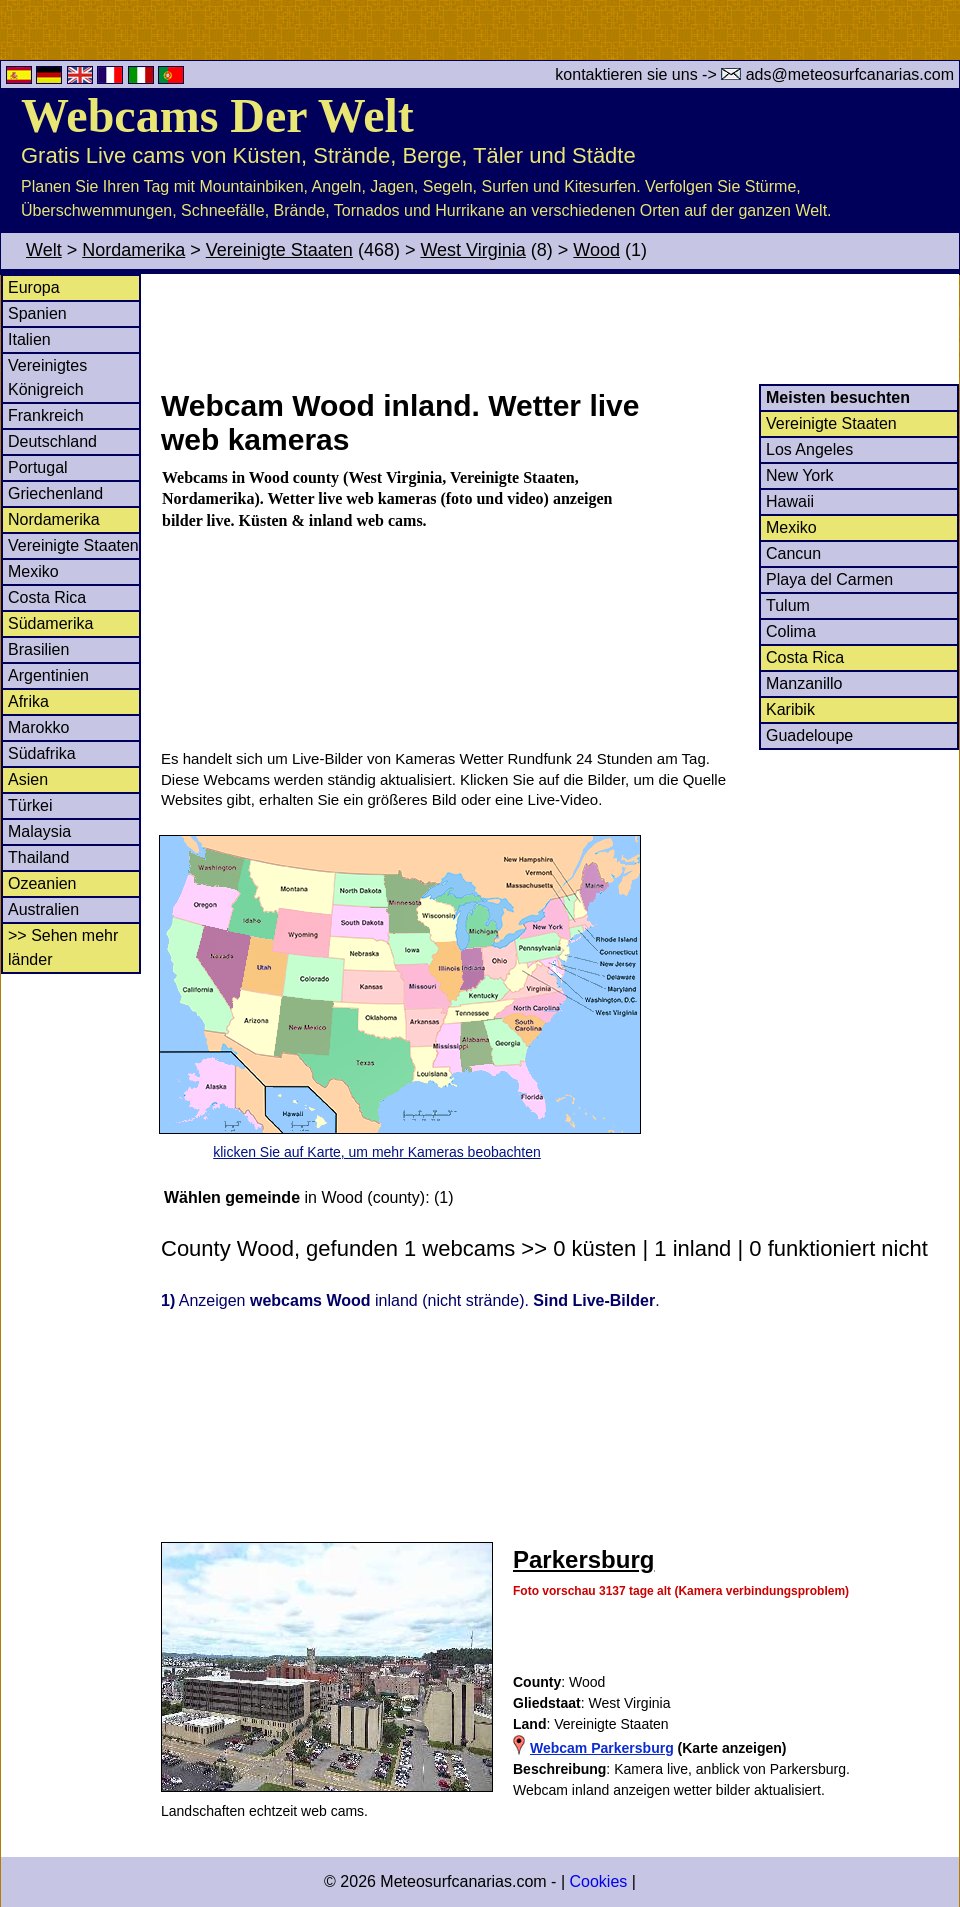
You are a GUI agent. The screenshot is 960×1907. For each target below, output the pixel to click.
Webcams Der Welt (217, 115)
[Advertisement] (559, 329)
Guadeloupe (809, 735)
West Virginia (472, 250)
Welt (44, 250)
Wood (596, 250)
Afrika (28, 701)
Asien (28, 779)
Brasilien (38, 649)
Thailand (38, 857)
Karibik (790, 709)
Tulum (788, 605)
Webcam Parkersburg (602, 1748)
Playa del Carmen (829, 579)
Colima (791, 631)
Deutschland (52, 441)
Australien (43, 909)
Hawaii (790, 501)
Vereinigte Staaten (279, 250)
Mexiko (33, 571)
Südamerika (50, 623)
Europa (34, 287)
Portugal (38, 467)
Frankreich (46, 415)
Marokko (38, 727)
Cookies (598, 1881)
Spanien (37, 313)
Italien (29, 339)
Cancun (793, 553)
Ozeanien (42, 883)
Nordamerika (133, 250)
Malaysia (39, 831)
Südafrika (42, 753)
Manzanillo (804, 683)
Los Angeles (809, 449)
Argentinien (48, 675)
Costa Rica (47, 597)
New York (800, 475)
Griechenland (55, 493)
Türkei (30, 805)
